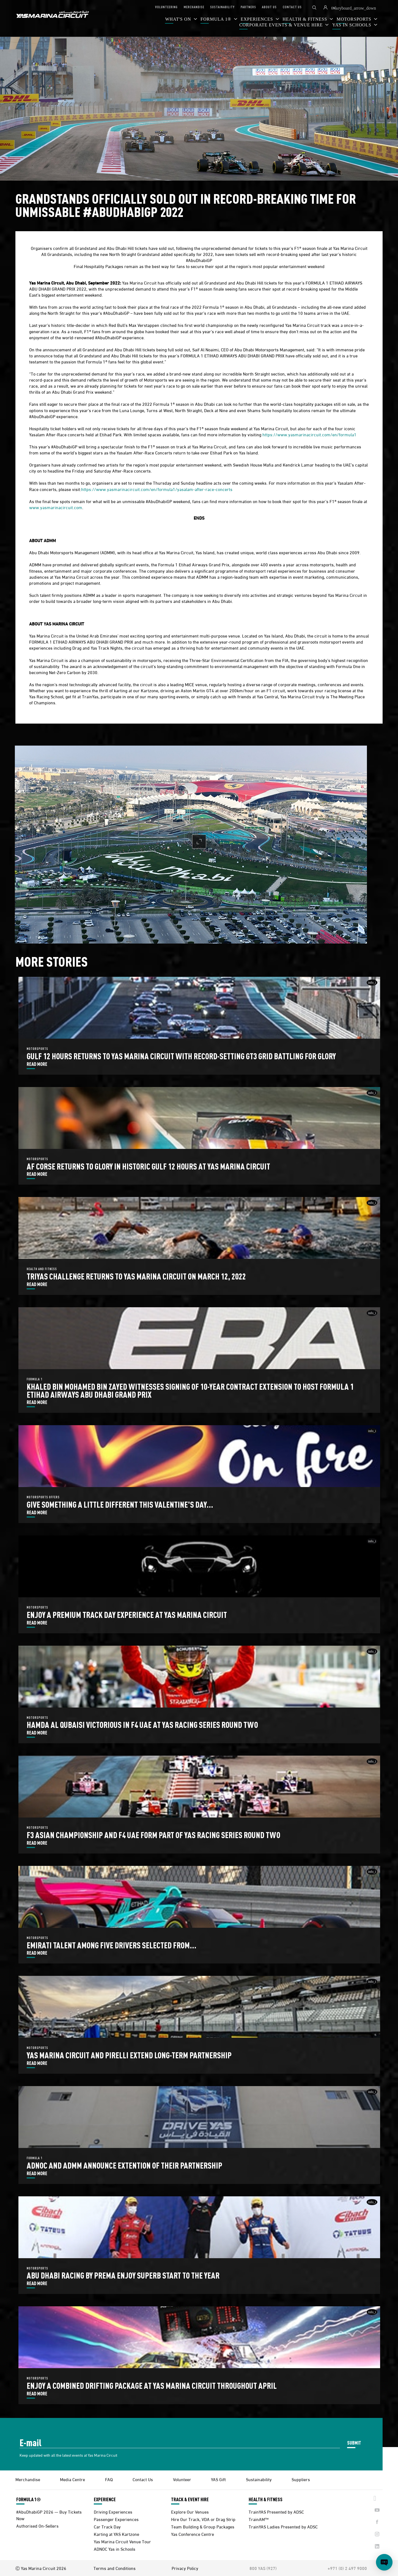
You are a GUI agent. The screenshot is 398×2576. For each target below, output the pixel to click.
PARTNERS (248, 6)
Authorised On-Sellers (37, 2525)
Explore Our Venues (190, 2511)
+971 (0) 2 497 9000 (347, 2568)
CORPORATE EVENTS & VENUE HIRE (281, 25)
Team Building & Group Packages (202, 2526)
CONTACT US (292, 6)
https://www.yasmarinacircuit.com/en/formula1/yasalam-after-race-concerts (156, 489)
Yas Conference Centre (192, 2534)
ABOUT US (269, 6)
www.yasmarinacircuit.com (55, 507)
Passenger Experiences (116, 2519)
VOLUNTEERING (166, 6)
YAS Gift (218, 2479)
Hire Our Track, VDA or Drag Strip (203, 2519)
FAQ (109, 2479)
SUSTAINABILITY (222, 6)
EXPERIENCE (105, 2499)
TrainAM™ (258, 2519)
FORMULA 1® (217, 19)
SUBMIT (354, 2442)
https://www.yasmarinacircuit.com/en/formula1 (309, 434)
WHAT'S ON (178, 19)
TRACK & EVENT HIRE (190, 2499)
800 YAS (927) (263, 2568)
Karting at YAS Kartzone (116, 2534)
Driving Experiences (113, 2511)
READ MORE (37, 1064)
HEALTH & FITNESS (265, 2499)
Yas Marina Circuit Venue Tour (122, 2541)
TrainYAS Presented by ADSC (276, 2511)
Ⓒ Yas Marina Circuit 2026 (40, 2568)
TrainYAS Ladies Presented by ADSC (283, 2526)
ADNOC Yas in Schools (114, 2548)
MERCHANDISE (194, 6)
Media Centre (72, 2479)
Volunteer (182, 2479)
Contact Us (143, 2479)
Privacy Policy (185, 2568)
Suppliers (301, 2479)
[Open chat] (384, 2562)
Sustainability (259, 2479)
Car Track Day (107, 2526)
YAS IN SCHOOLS (352, 25)
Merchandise (27, 2479)
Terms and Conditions (115, 2568)
